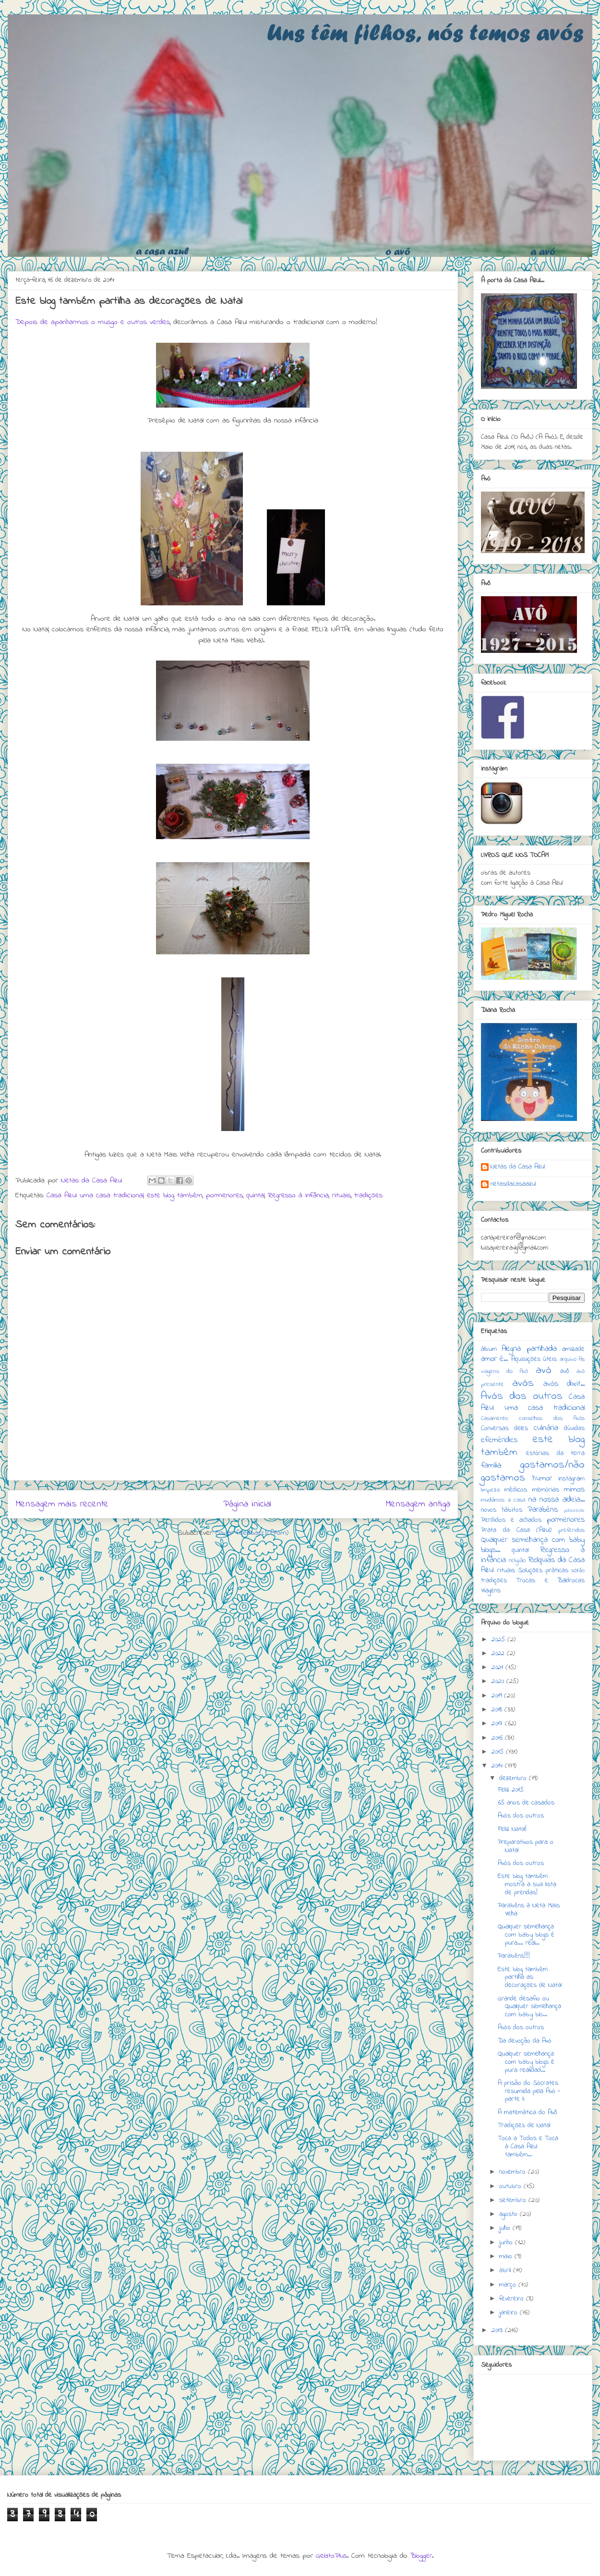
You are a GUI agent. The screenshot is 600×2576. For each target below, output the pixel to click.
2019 (498, 1696)
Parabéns (543, 1510)
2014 (498, 1766)
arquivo (568, 1359)
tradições (368, 1195)
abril (506, 2270)
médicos (515, 1490)
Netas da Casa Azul (518, 1167)
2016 (498, 1738)
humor (542, 1478)
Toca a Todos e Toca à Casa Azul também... (528, 2146)
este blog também (175, 1195)
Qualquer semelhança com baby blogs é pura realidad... (526, 2062)
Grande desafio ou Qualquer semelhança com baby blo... (529, 2007)
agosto (509, 2214)
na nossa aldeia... (556, 1499)
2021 (498, 1667)
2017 (498, 1724)
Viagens (491, 1591)
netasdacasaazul (513, 1184)
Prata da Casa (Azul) (516, 1530)
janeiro (509, 2313)
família (491, 1465)
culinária (546, 1428)
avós (523, 1383)
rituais (341, 1195)
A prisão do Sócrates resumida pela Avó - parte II (529, 2091)
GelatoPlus (331, 2556)
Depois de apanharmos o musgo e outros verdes (92, 322)
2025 (499, 1640)
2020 (499, 1681)
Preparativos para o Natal (525, 1846)
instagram (571, 1479)
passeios (574, 1510)
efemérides (499, 1440)
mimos (574, 1489)
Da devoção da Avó (525, 2041)
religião (517, 1560)
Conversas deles (504, 1428)
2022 (499, 1654)
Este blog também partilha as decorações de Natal (530, 1977)
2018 (498, 1710)
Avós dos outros (522, 1396)
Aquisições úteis (534, 1359)
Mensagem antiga (417, 1504)
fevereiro (512, 2299)
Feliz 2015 (511, 1790)
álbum (489, 1349)
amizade (573, 1349)
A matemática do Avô (527, 2112)
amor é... (494, 1359)
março (508, 2285)
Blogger (421, 2556)
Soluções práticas (543, 1570)
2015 (499, 1752)
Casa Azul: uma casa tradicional (95, 1195)
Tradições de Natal (524, 2125)
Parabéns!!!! (514, 1956)
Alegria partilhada (529, 1349)
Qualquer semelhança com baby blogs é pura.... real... (526, 1935)
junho (507, 2243)
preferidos (571, 1530)
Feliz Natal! (512, 1829)
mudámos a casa (503, 1500)
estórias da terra (555, 1453)
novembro (513, 2172)
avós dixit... (564, 1384)
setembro (513, 2200)
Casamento (494, 1418)
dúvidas (574, 1428)
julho (506, 2228)
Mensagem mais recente (61, 1504)
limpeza (490, 1490)
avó (544, 1370)
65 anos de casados (526, 1803)
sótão (578, 1570)
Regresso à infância (298, 1195)
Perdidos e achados (511, 1520)
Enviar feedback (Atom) (252, 1533)
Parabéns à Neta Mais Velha (529, 1910)
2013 (498, 2330)
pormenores (224, 1195)
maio (507, 2256)
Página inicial (247, 1504)
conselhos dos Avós (552, 1418)
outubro (511, 2186)
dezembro (514, 1778)
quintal (255, 1195)
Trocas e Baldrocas (550, 1581)
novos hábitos (501, 1510)
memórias (545, 1490)
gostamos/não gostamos (533, 1471)
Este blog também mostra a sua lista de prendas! (527, 1884)
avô (564, 1371)
